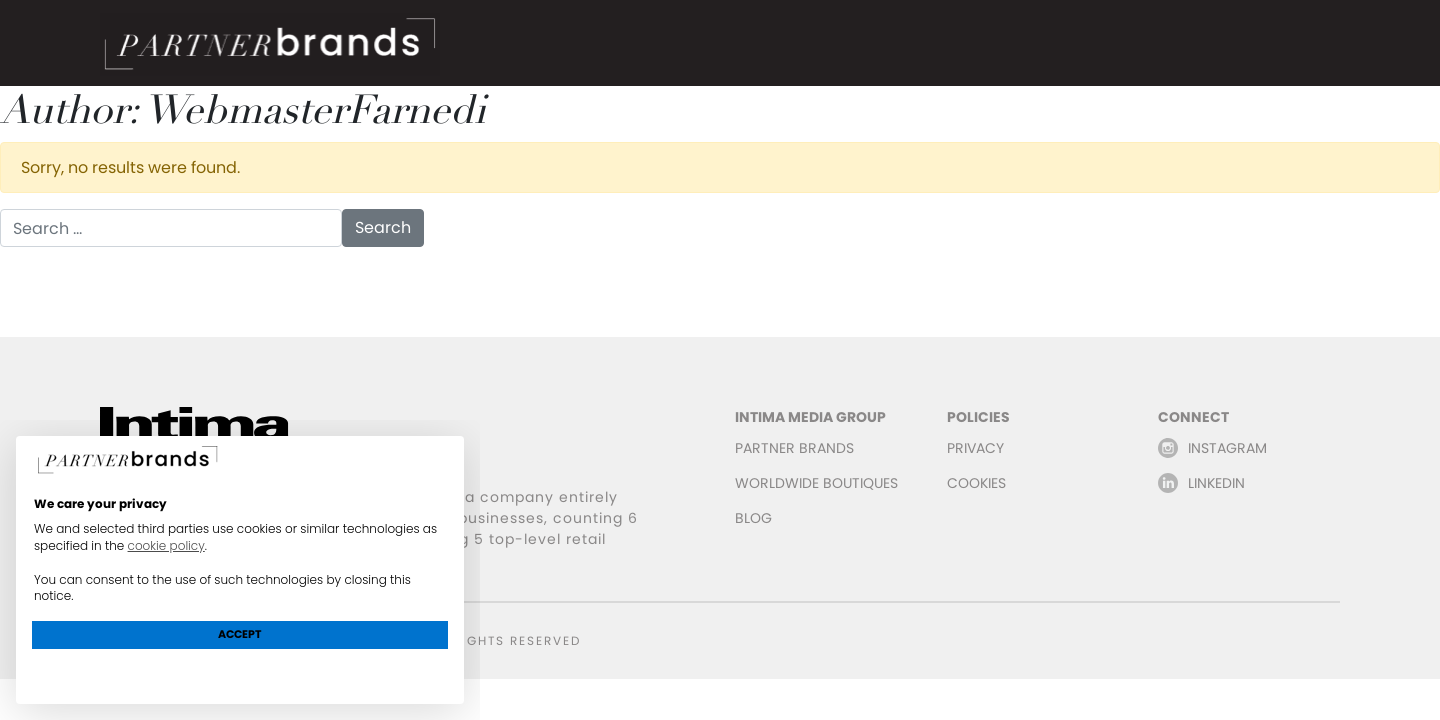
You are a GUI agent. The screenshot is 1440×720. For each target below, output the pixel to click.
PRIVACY (975, 448)
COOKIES (976, 483)
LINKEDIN (1216, 483)
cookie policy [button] (166, 545)
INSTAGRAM (1227, 448)
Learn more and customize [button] (240, 670)
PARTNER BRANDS (794, 448)
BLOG (753, 518)
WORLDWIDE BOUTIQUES (816, 483)
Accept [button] (240, 634)
